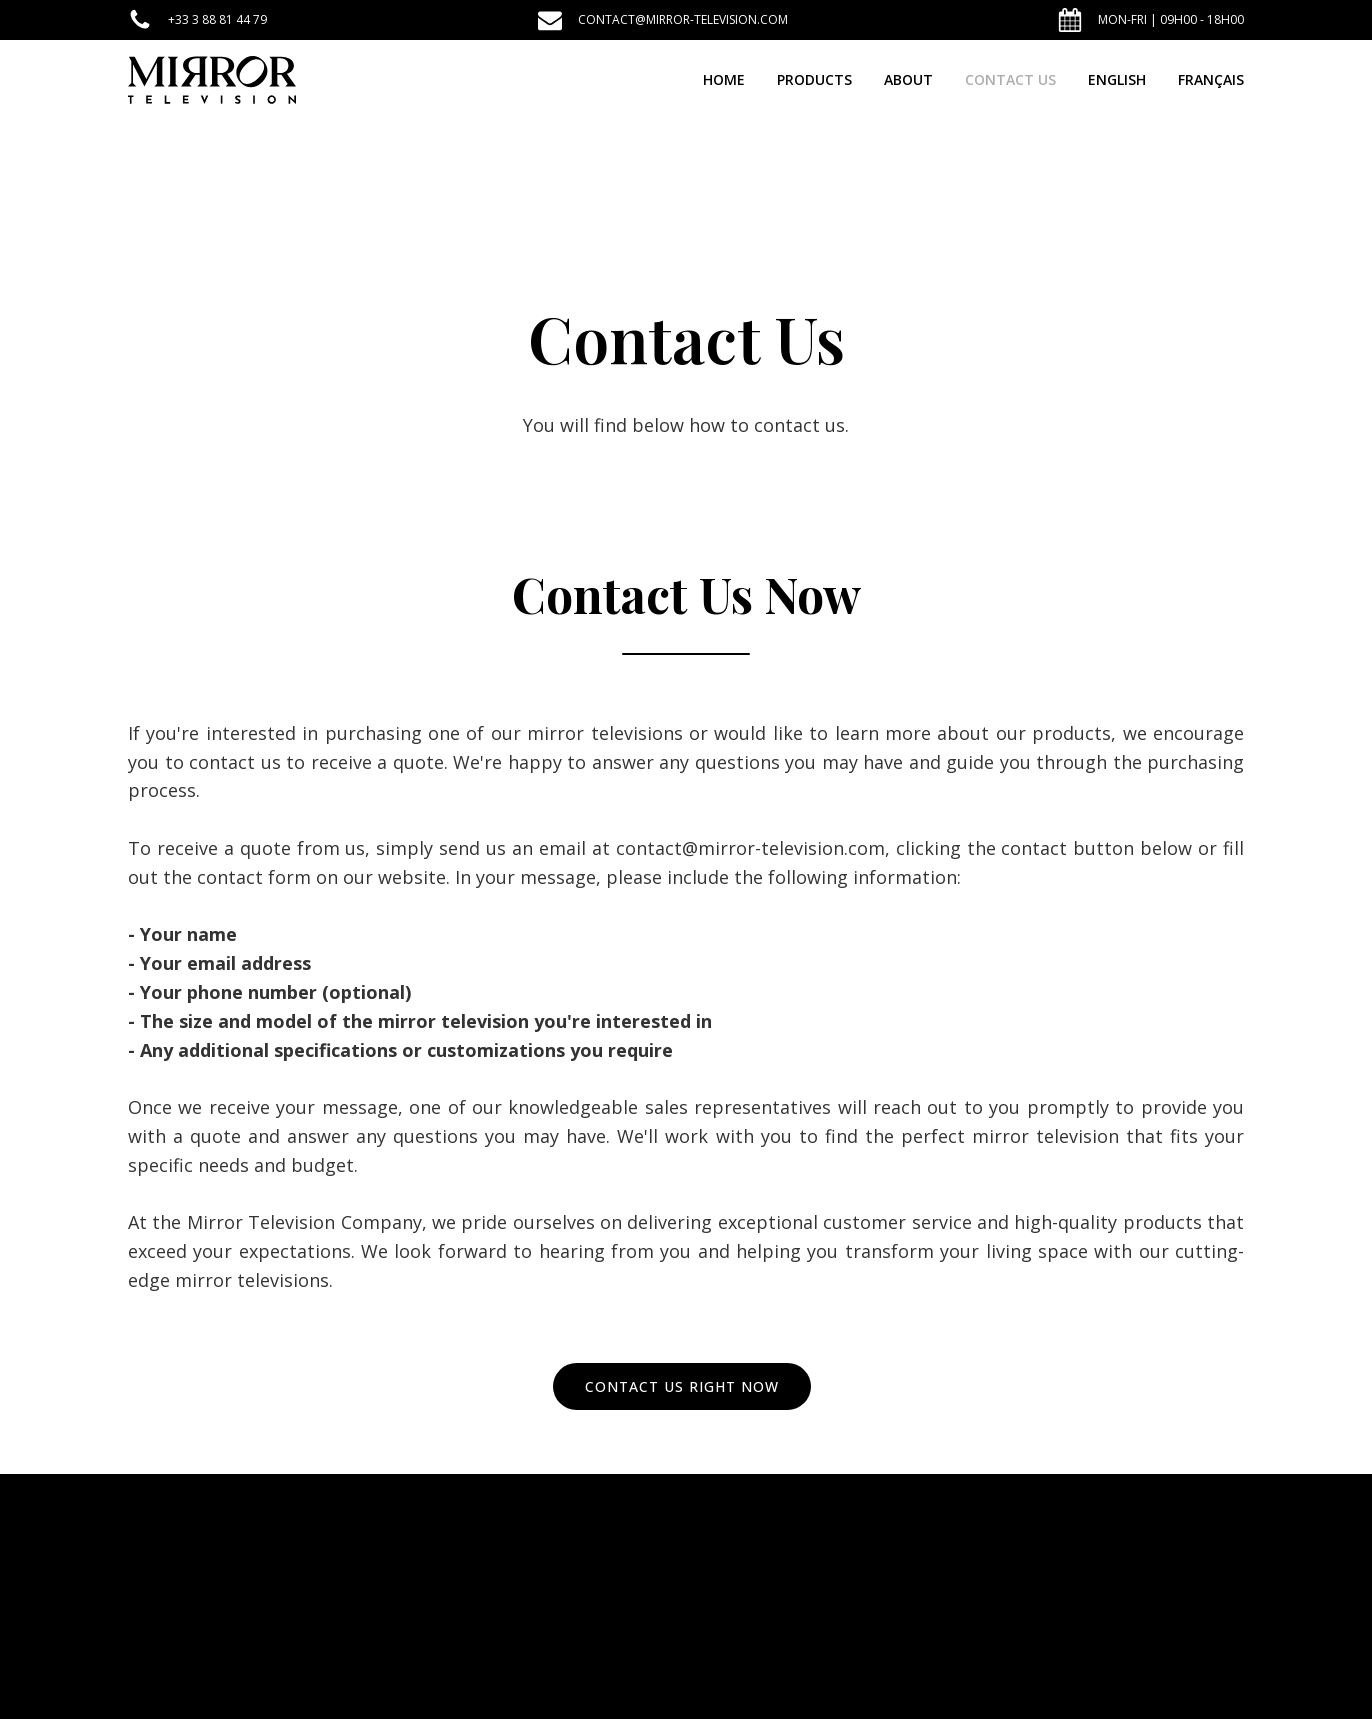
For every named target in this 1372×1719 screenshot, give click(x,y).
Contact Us (1010, 79)
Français (1211, 79)
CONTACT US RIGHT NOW (682, 1386)
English (1117, 79)
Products (814, 79)
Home (724, 79)
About (908, 79)
